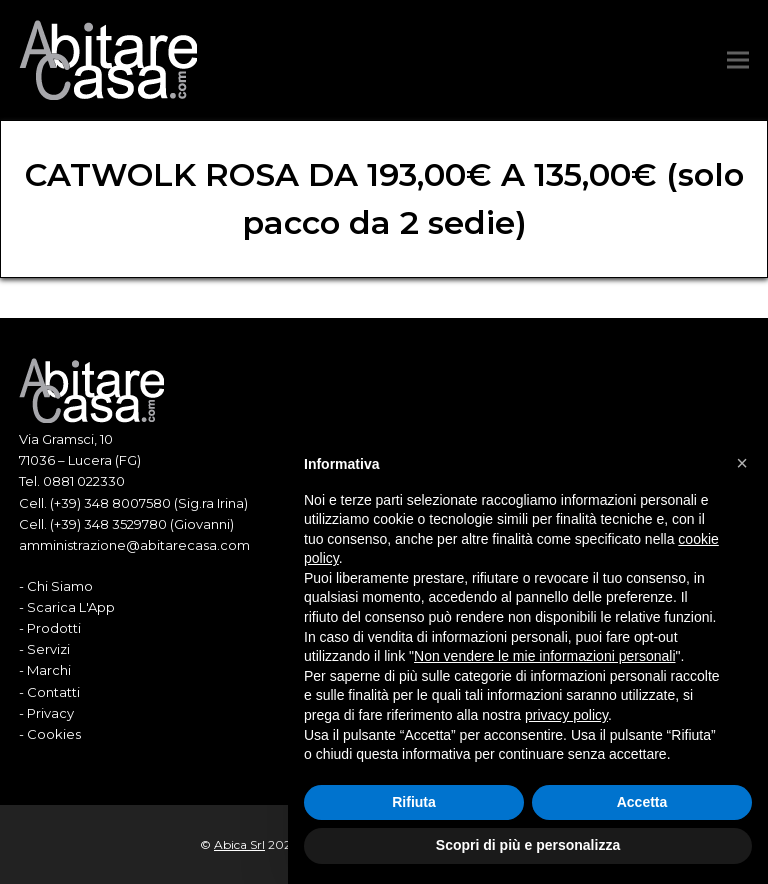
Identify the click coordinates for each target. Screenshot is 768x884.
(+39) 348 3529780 (108, 524)
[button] (738, 60)
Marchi (49, 670)
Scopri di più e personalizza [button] (528, 845)
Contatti (53, 692)
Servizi (48, 649)
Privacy (50, 713)
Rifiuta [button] (414, 802)
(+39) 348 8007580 (110, 503)
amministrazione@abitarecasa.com (134, 545)
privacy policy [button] (566, 715)
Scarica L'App (71, 607)
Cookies (54, 734)
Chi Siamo (60, 586)
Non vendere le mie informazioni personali (544, 656)
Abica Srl (239, 844)
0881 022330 (84, 481)
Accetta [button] (642, 802)
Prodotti (54, 628)
